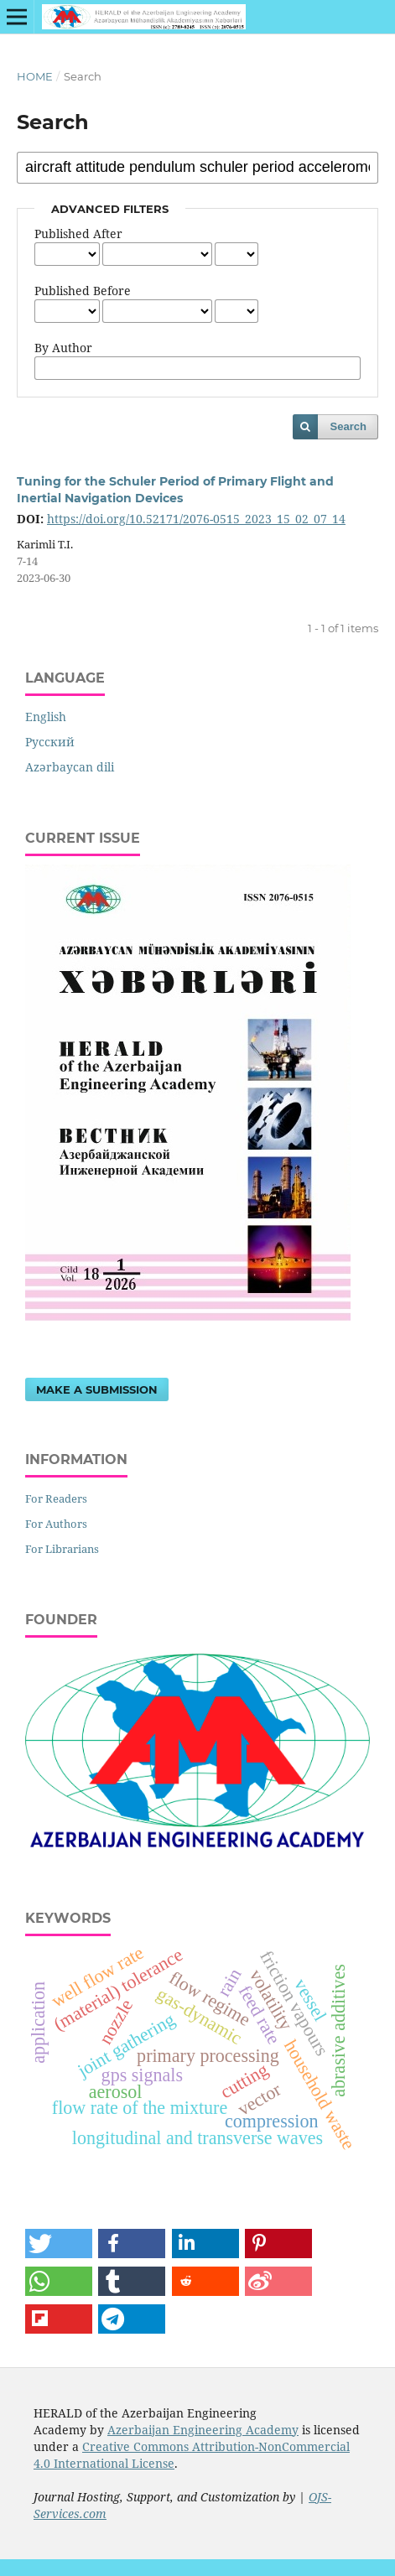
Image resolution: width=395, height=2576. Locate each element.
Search (348, 426)
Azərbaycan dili (69, 767)
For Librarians (62, 1548)
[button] (58, 2243)
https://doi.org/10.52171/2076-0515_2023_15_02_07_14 (196, 519)
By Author (63, 348)
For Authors (56, 1523)
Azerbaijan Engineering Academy (203, 2430)
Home (35, 76)
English (45, 716)
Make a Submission (97, 1389)
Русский (50, 742)
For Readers (56, 1498)
